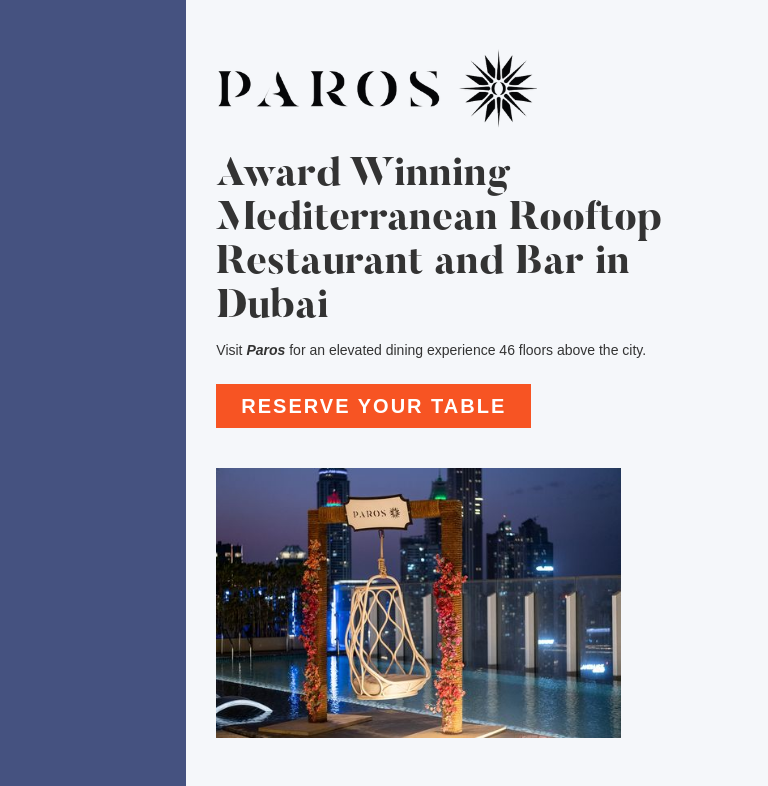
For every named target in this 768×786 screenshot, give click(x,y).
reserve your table (373, 406)
